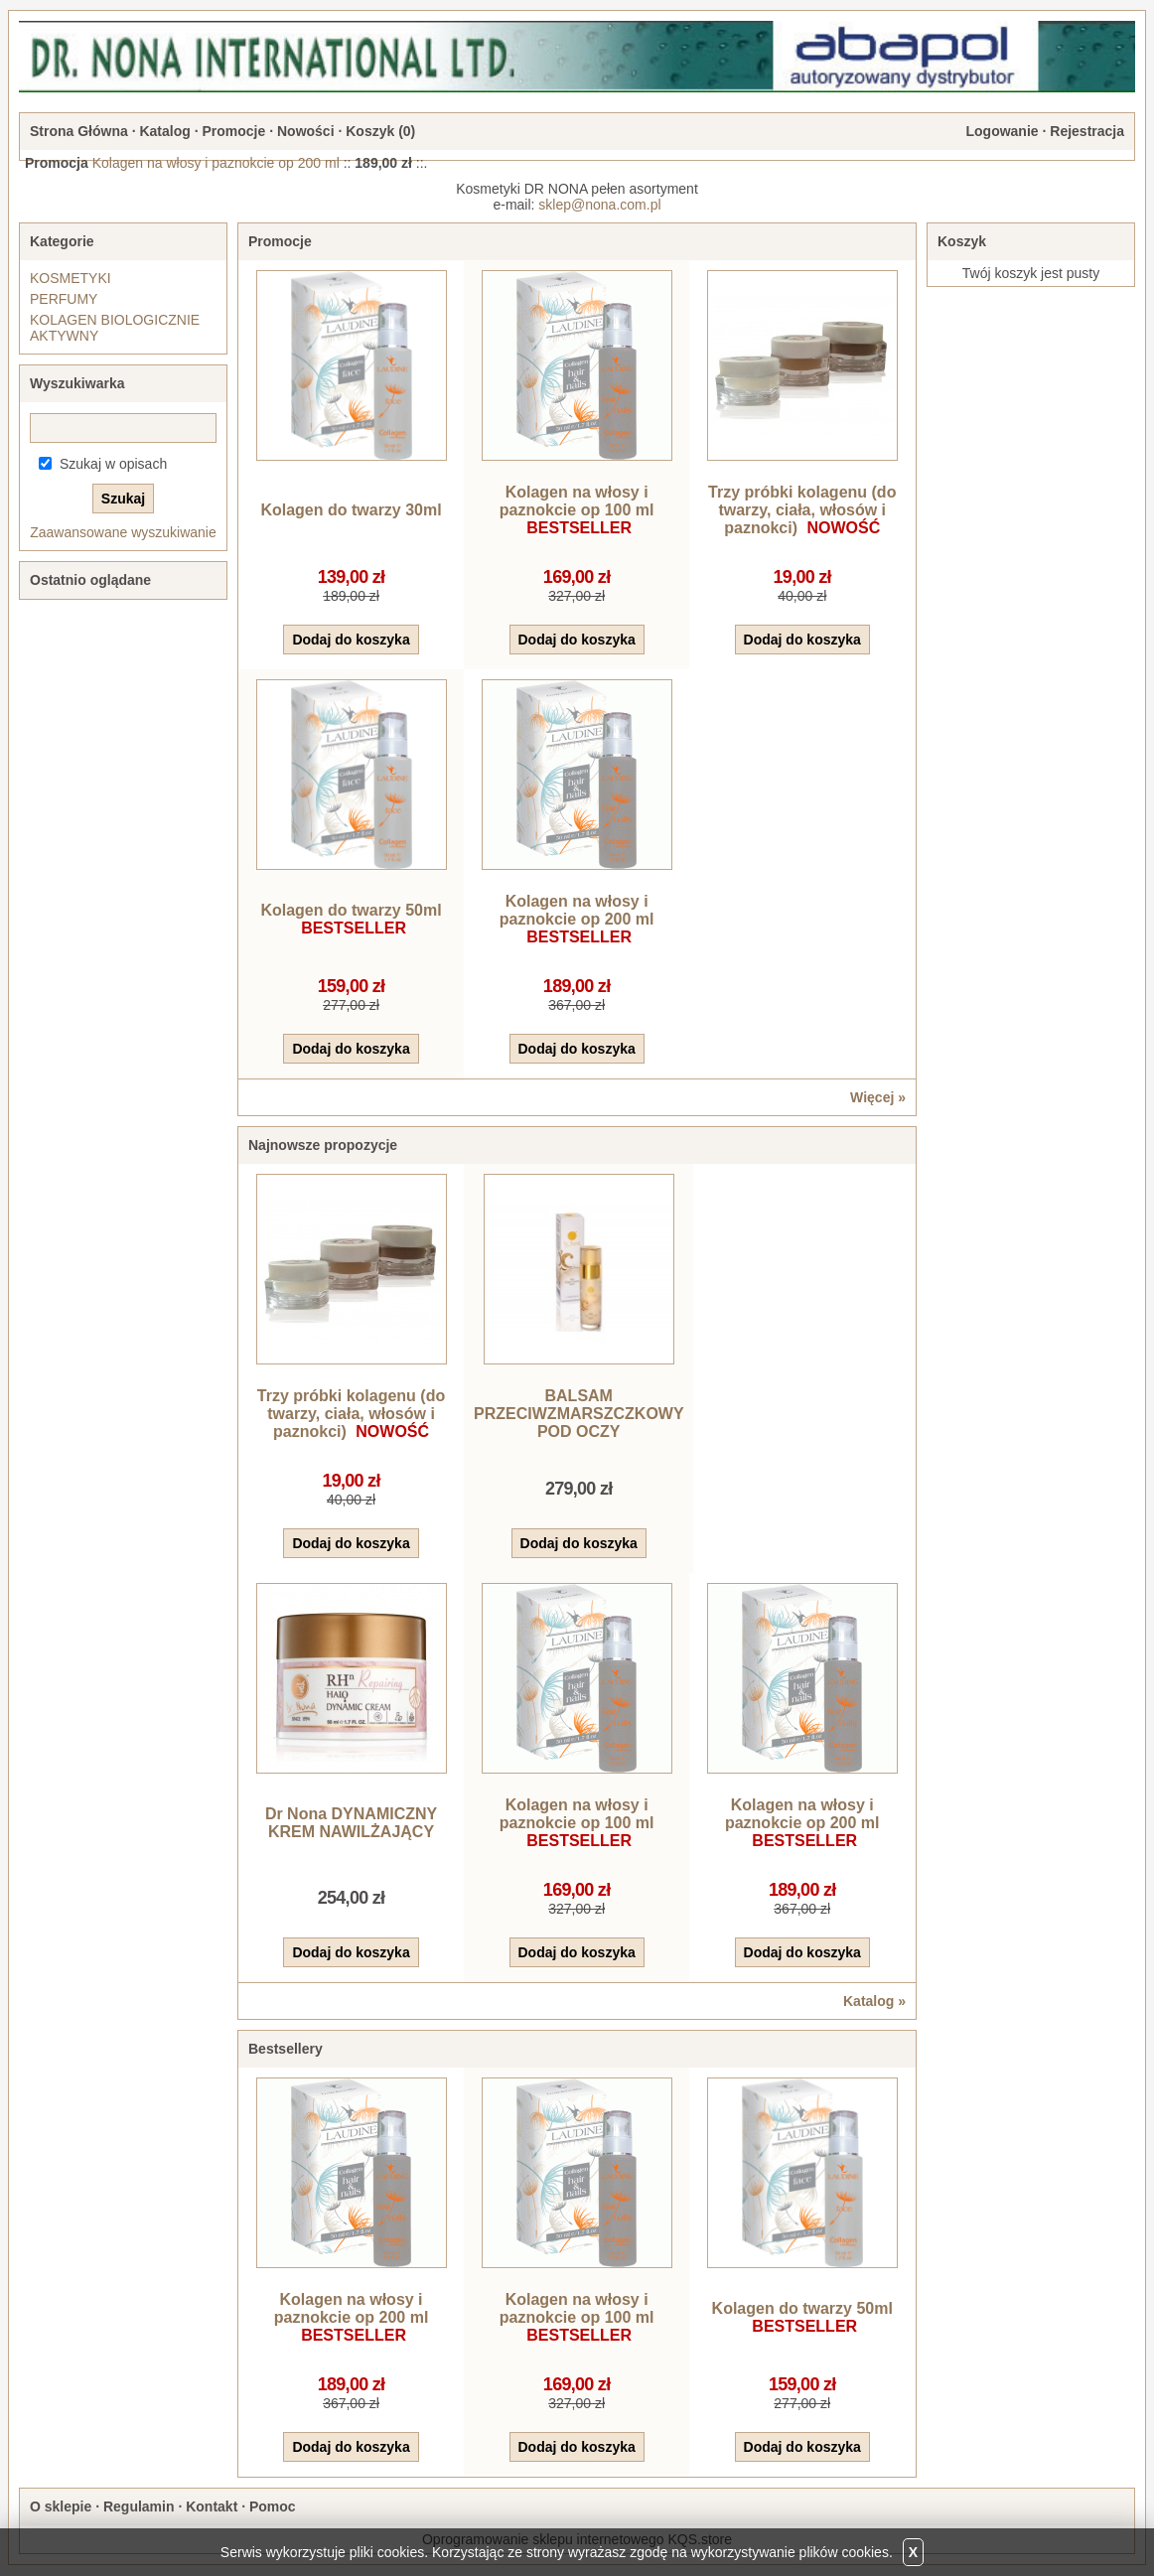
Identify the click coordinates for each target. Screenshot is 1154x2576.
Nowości (306, 131)
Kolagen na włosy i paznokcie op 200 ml (216, 163)
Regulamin (139, 2506)
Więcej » (878, 1097)
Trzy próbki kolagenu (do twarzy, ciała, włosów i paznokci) (802, 510)
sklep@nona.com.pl (599, 205)
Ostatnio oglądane (90, 580)
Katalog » (874, 2001)
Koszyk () (380, 131)
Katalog (164, 131)
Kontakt (211, 2506)
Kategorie (62, 241)
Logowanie (1001, 131)
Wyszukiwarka (77, 383)
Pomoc (272, 2506)
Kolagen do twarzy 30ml (350, 509)
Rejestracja (1087, 131)
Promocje (233, 131)
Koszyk (962, 241)
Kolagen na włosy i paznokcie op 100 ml (577, 501)
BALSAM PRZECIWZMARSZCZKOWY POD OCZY (579, 1413)
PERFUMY (63, 299)
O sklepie (60, 2506)
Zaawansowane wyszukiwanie (123, 532)
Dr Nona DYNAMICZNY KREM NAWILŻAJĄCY (351, 1822)
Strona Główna (79, 131)
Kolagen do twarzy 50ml (350, 910)
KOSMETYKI (70, 278)
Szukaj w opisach (113, 464)
